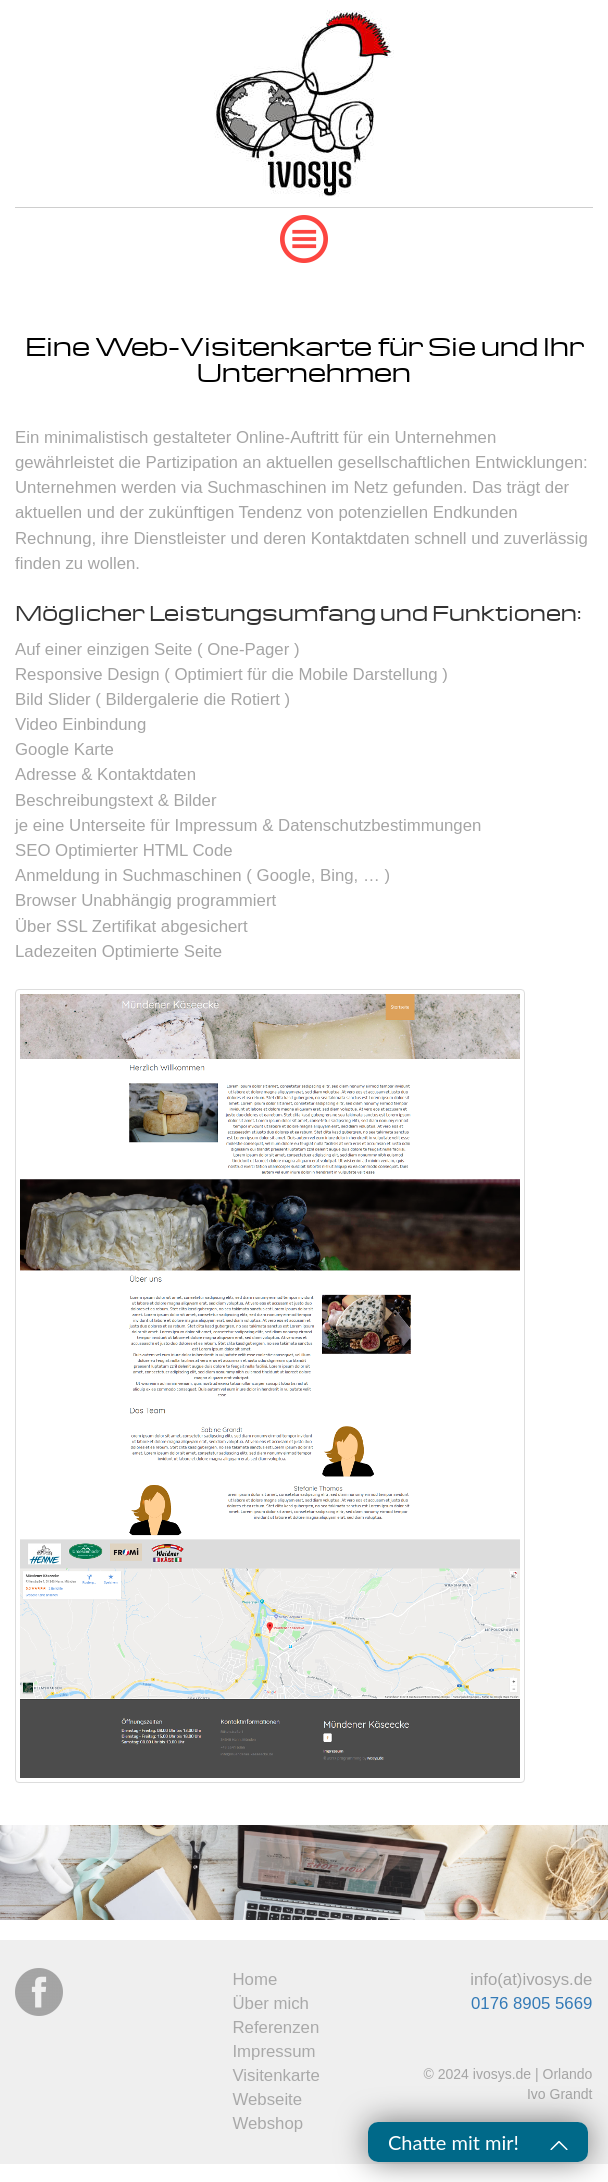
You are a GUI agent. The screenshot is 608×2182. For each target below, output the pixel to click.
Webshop (267, 2123)
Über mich (270, 2003)
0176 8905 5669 (531, 2003)
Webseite (267, 2099)
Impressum (273, 2051)
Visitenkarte (275, 2075)
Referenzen (275, 2027)
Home (254, 1979)
